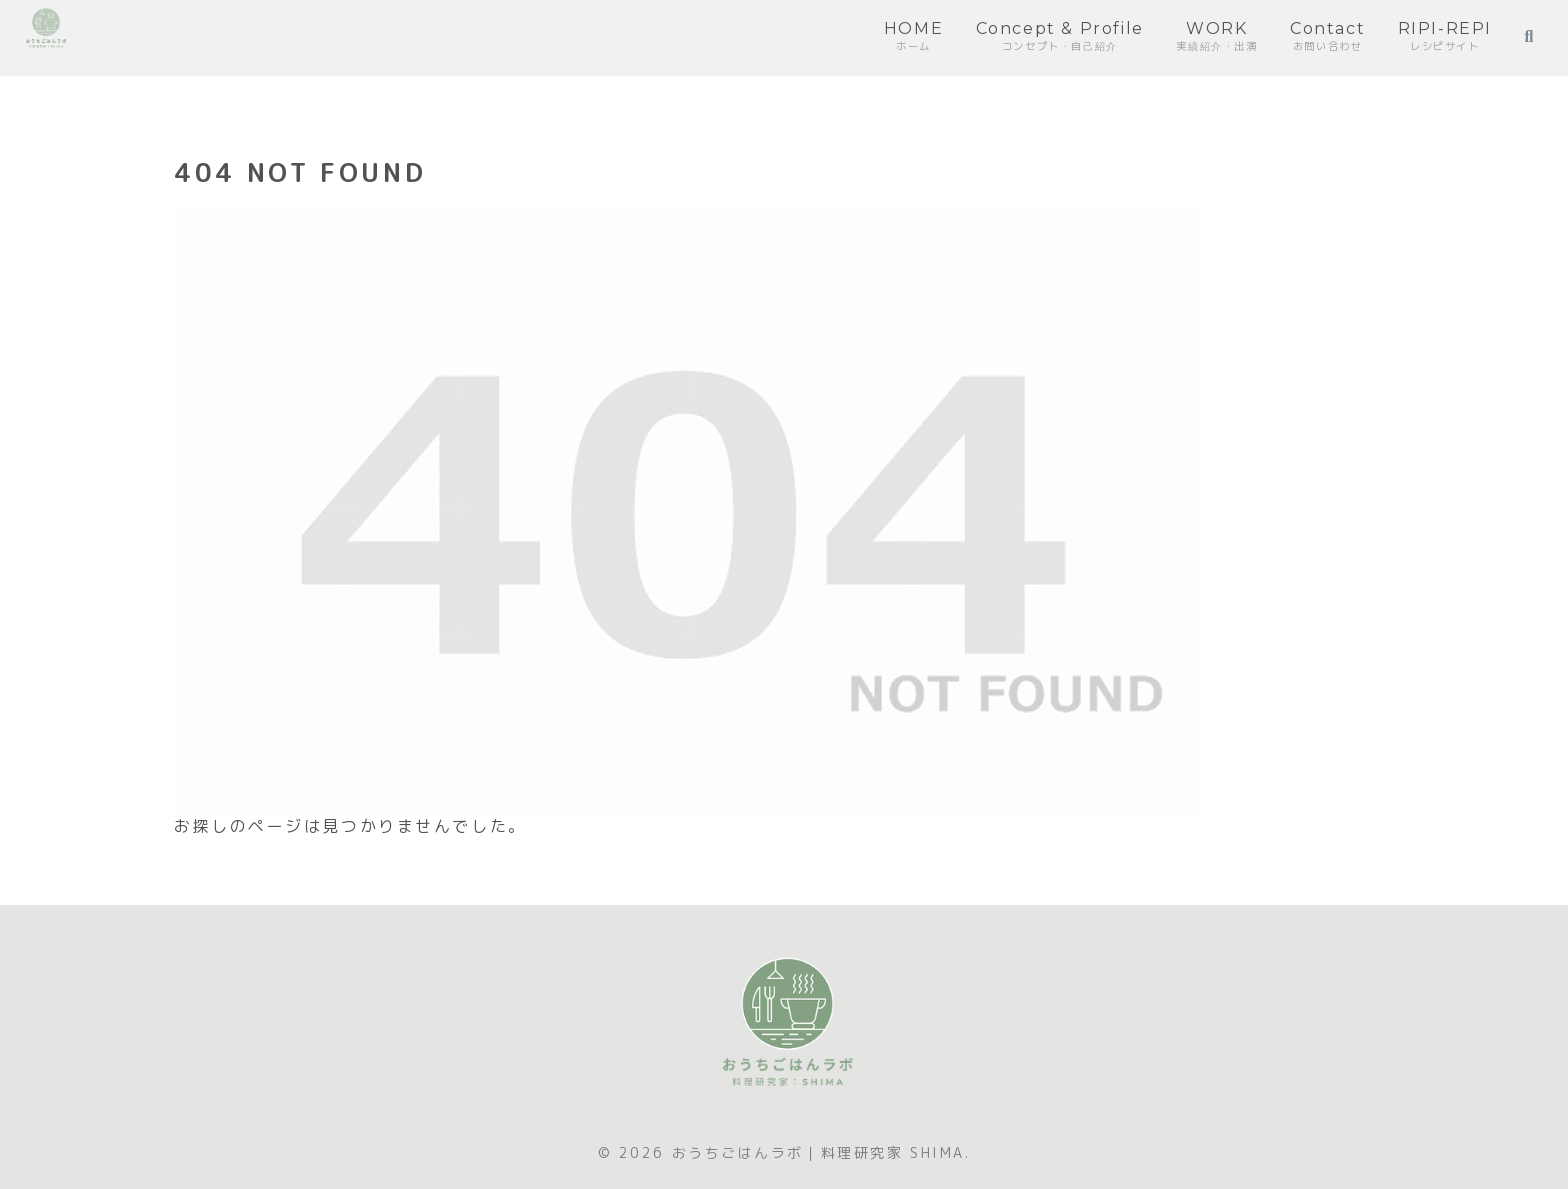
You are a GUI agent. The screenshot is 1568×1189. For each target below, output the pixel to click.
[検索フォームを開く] (1528, 37)
